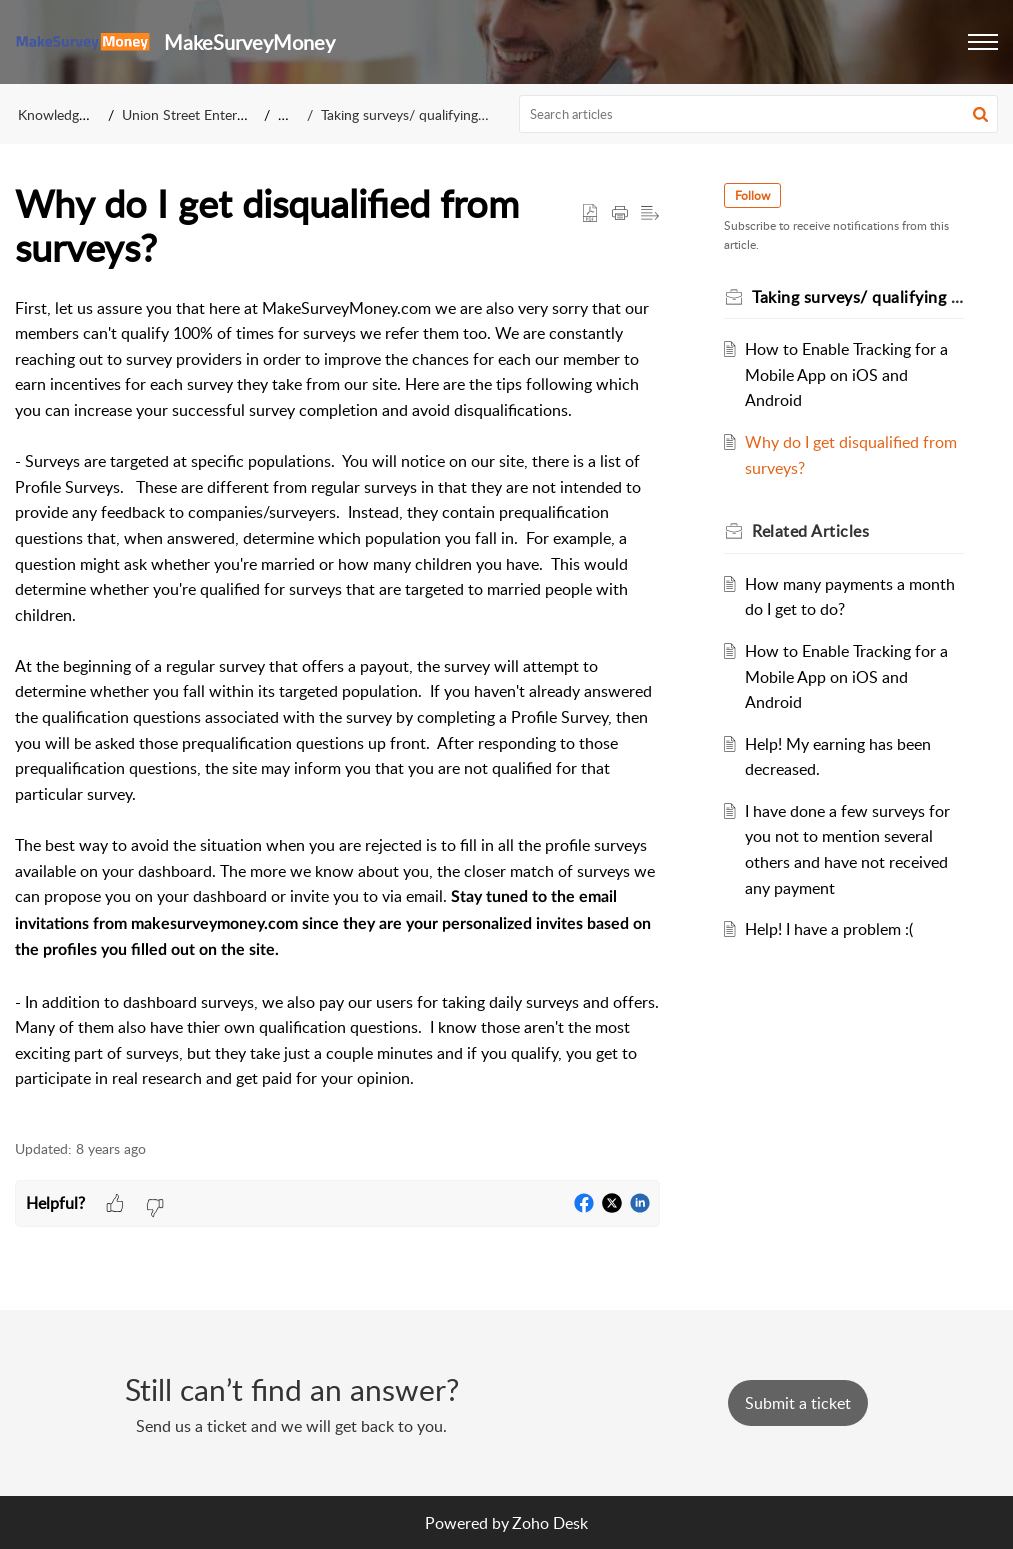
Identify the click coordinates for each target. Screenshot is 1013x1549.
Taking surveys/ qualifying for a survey (438, 114)
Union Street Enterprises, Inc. (211, 114)
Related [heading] (810, 531)
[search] (758, 114)
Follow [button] (752, 195)
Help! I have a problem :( (829, 929)
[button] (983, 42)
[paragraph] (337, 707)
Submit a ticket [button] (798, 1403)
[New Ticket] (798, 1403)
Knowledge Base (68, 114)
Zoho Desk (550, 1523)
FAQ (291, 114)
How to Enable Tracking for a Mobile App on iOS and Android (846, 374)
